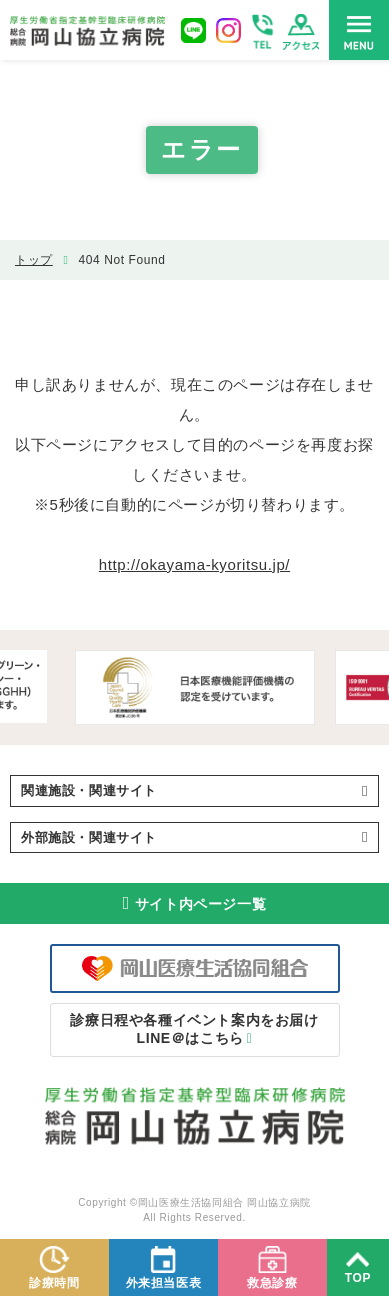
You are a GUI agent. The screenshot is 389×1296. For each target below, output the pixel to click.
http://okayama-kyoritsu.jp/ (194, 564)
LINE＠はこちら (194, 1029)
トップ (34, 260)
